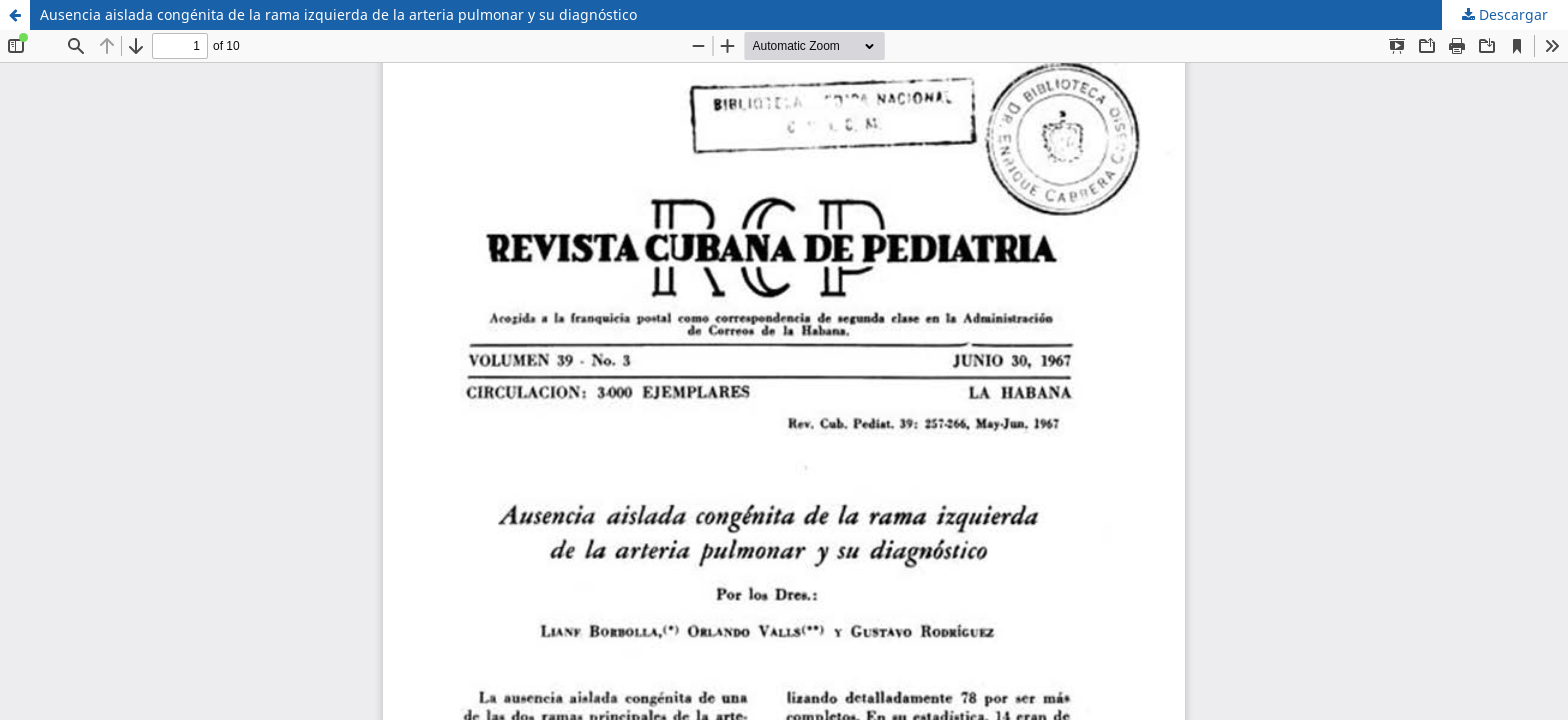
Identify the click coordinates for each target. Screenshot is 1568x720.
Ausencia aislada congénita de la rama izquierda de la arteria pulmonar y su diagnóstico (338, 14)
